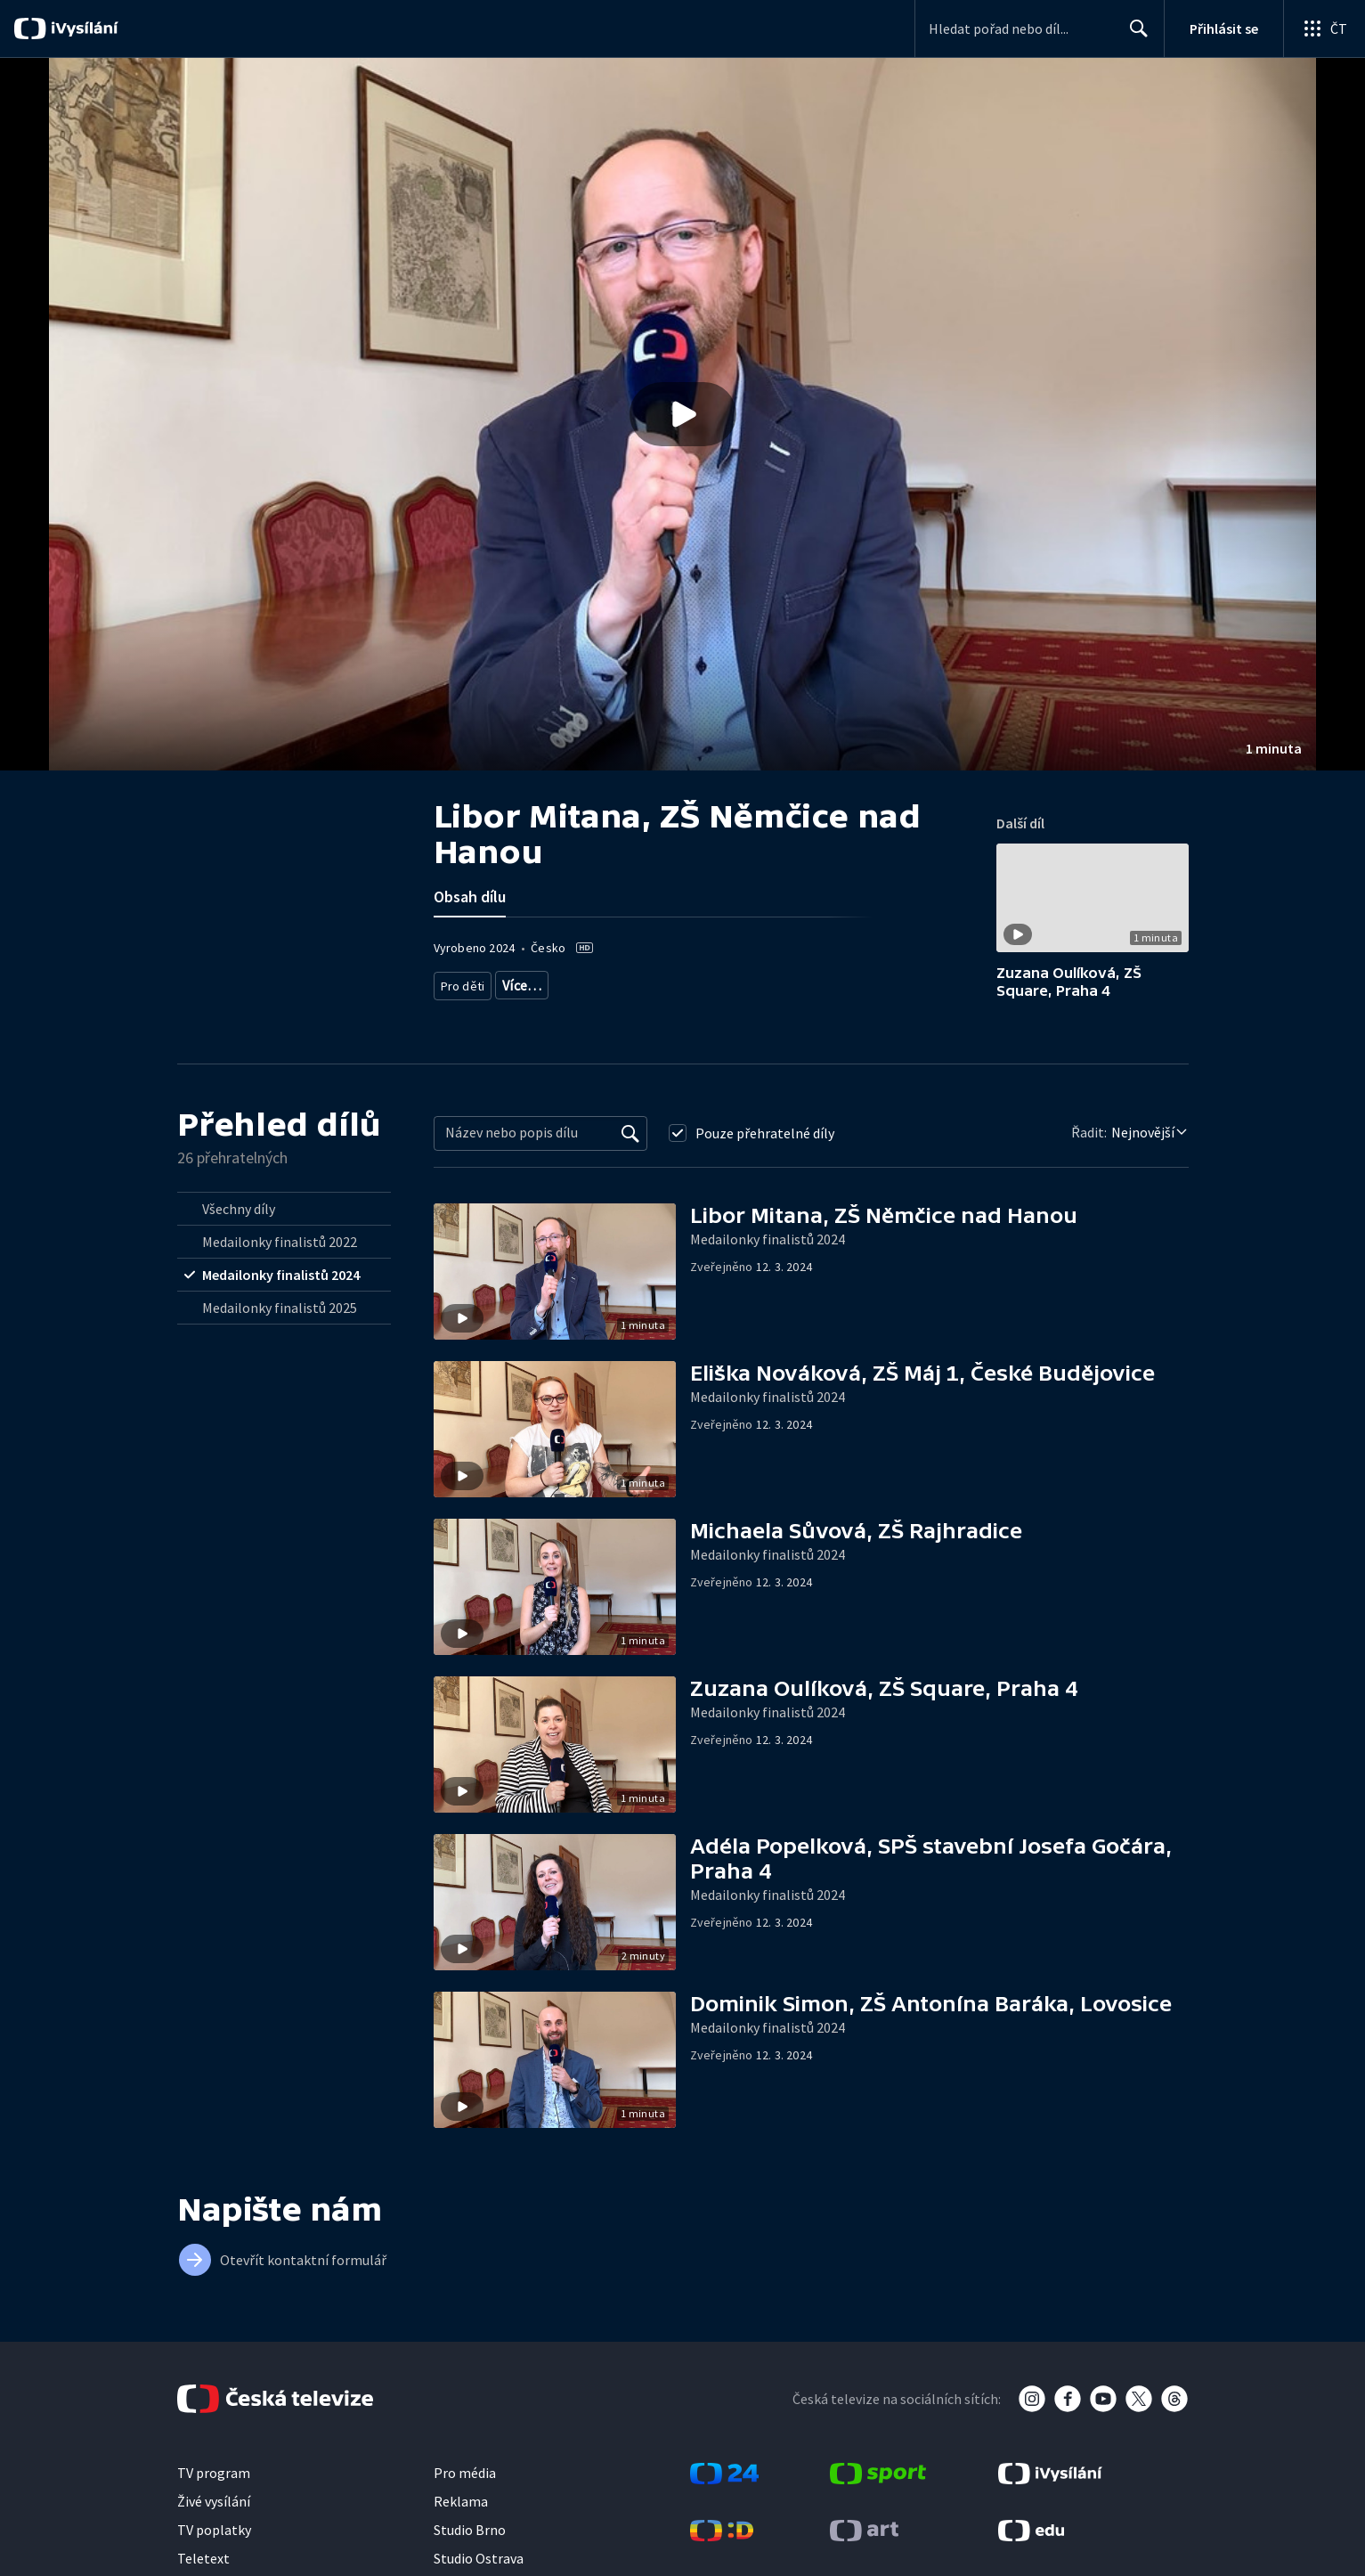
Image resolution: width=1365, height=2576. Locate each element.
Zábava (713, 982)
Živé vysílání (213, 2506)
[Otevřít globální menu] (1324, 28)
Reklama (461, 2506)
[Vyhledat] (630, 1137)
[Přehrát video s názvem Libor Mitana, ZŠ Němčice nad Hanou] (683, 414)
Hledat (1134, 35)
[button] (682, 414)
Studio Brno (470, 2534)
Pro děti (461, 982)
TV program (213, 2477)
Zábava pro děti (541, 982)
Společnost (867, 982)
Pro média (465, 2477)
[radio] (284, 1213)
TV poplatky (214, 2534)
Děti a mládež (477, 1008)
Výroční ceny (786, 982)
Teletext (203, 2563)
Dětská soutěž (637, 982)
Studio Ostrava (479, 2563)
